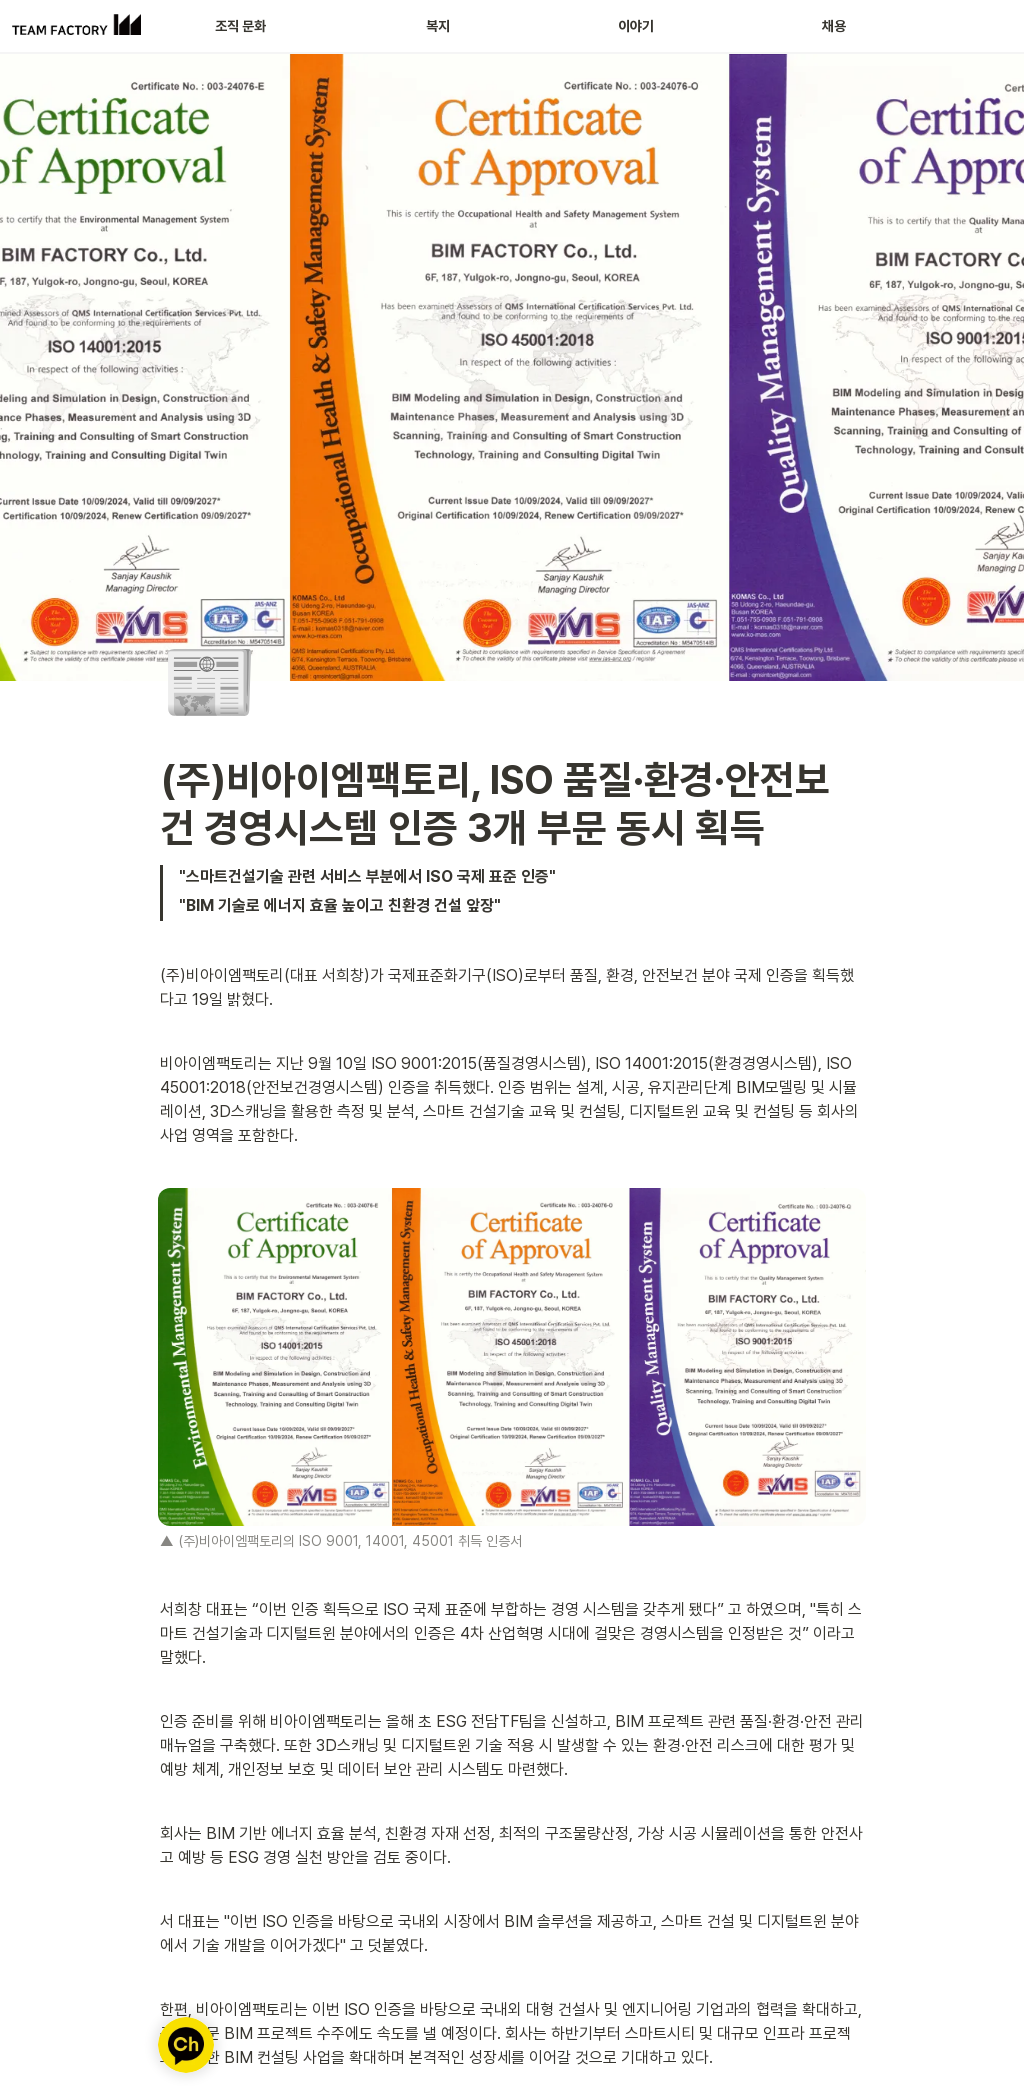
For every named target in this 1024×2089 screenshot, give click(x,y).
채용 (834, 26)
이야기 (636, 26)
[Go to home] (76, 26)
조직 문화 (240, 26)
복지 (438, 26)
